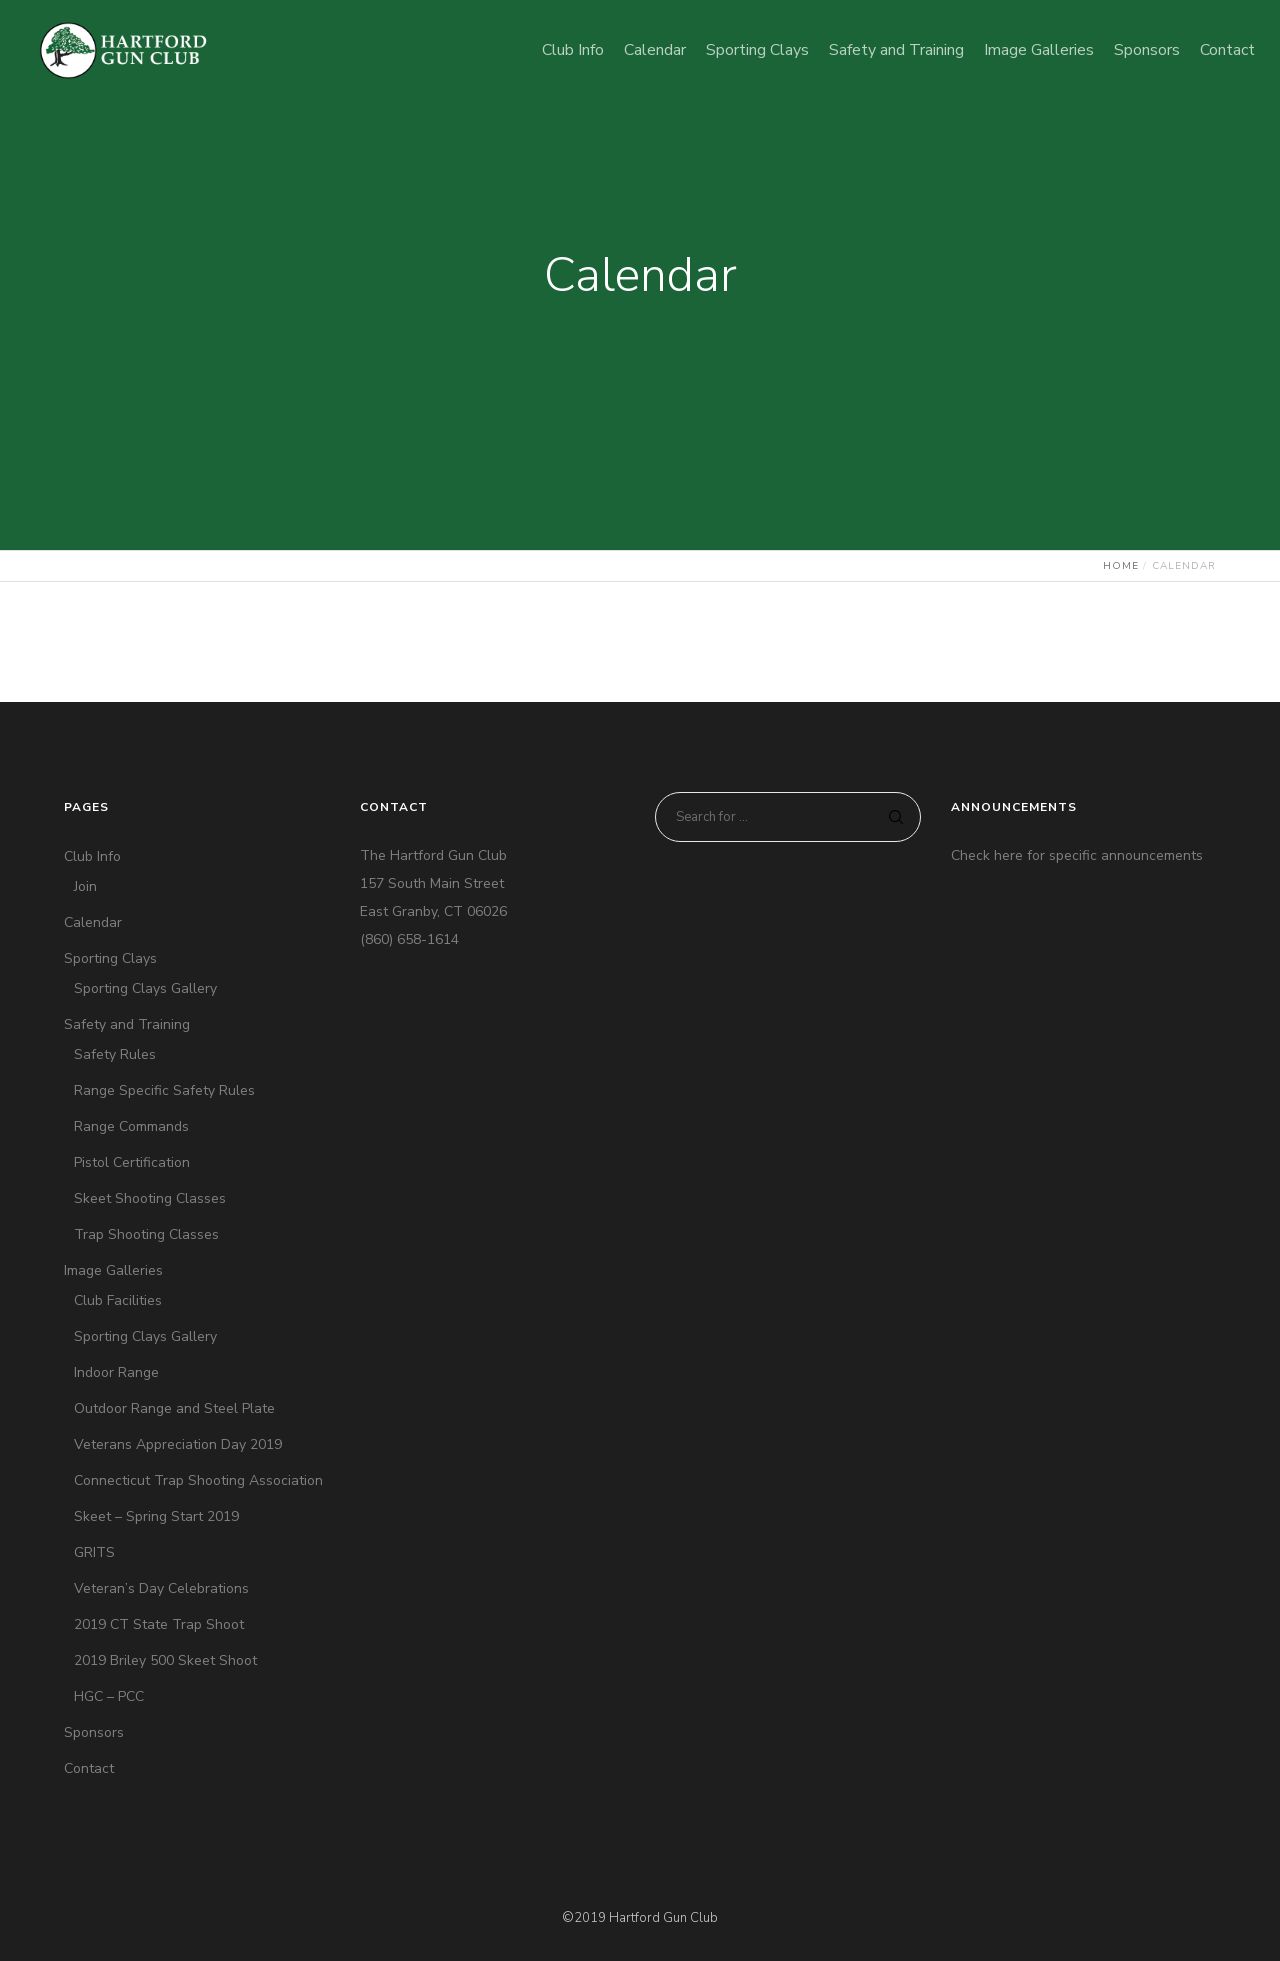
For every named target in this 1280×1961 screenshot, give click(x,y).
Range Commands (131, 1126)
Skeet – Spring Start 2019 (156, 1516)
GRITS (94, 1552)
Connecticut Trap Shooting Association (198, 1480)
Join (85, 886)
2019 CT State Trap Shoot (159, 1624)
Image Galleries (113, 1270)
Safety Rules (115, 1054)
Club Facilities (118, 1300)
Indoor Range (116, 1372)
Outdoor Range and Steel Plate (174, 1408)
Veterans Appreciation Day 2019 (178, 1444)
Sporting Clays (110, 958)
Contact (89, 1768)
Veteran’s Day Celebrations (161, 1588)
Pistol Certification (132, 1162)
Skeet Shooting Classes (150, 1198)
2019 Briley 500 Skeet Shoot (165, 1660)
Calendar (93, 922)
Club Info (92, 856)
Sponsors (94, 1732)
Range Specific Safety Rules (164, 1090)
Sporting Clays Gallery (145, 988)
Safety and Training (127, 1024)
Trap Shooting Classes (146, 1234)
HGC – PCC (109, 1696)
